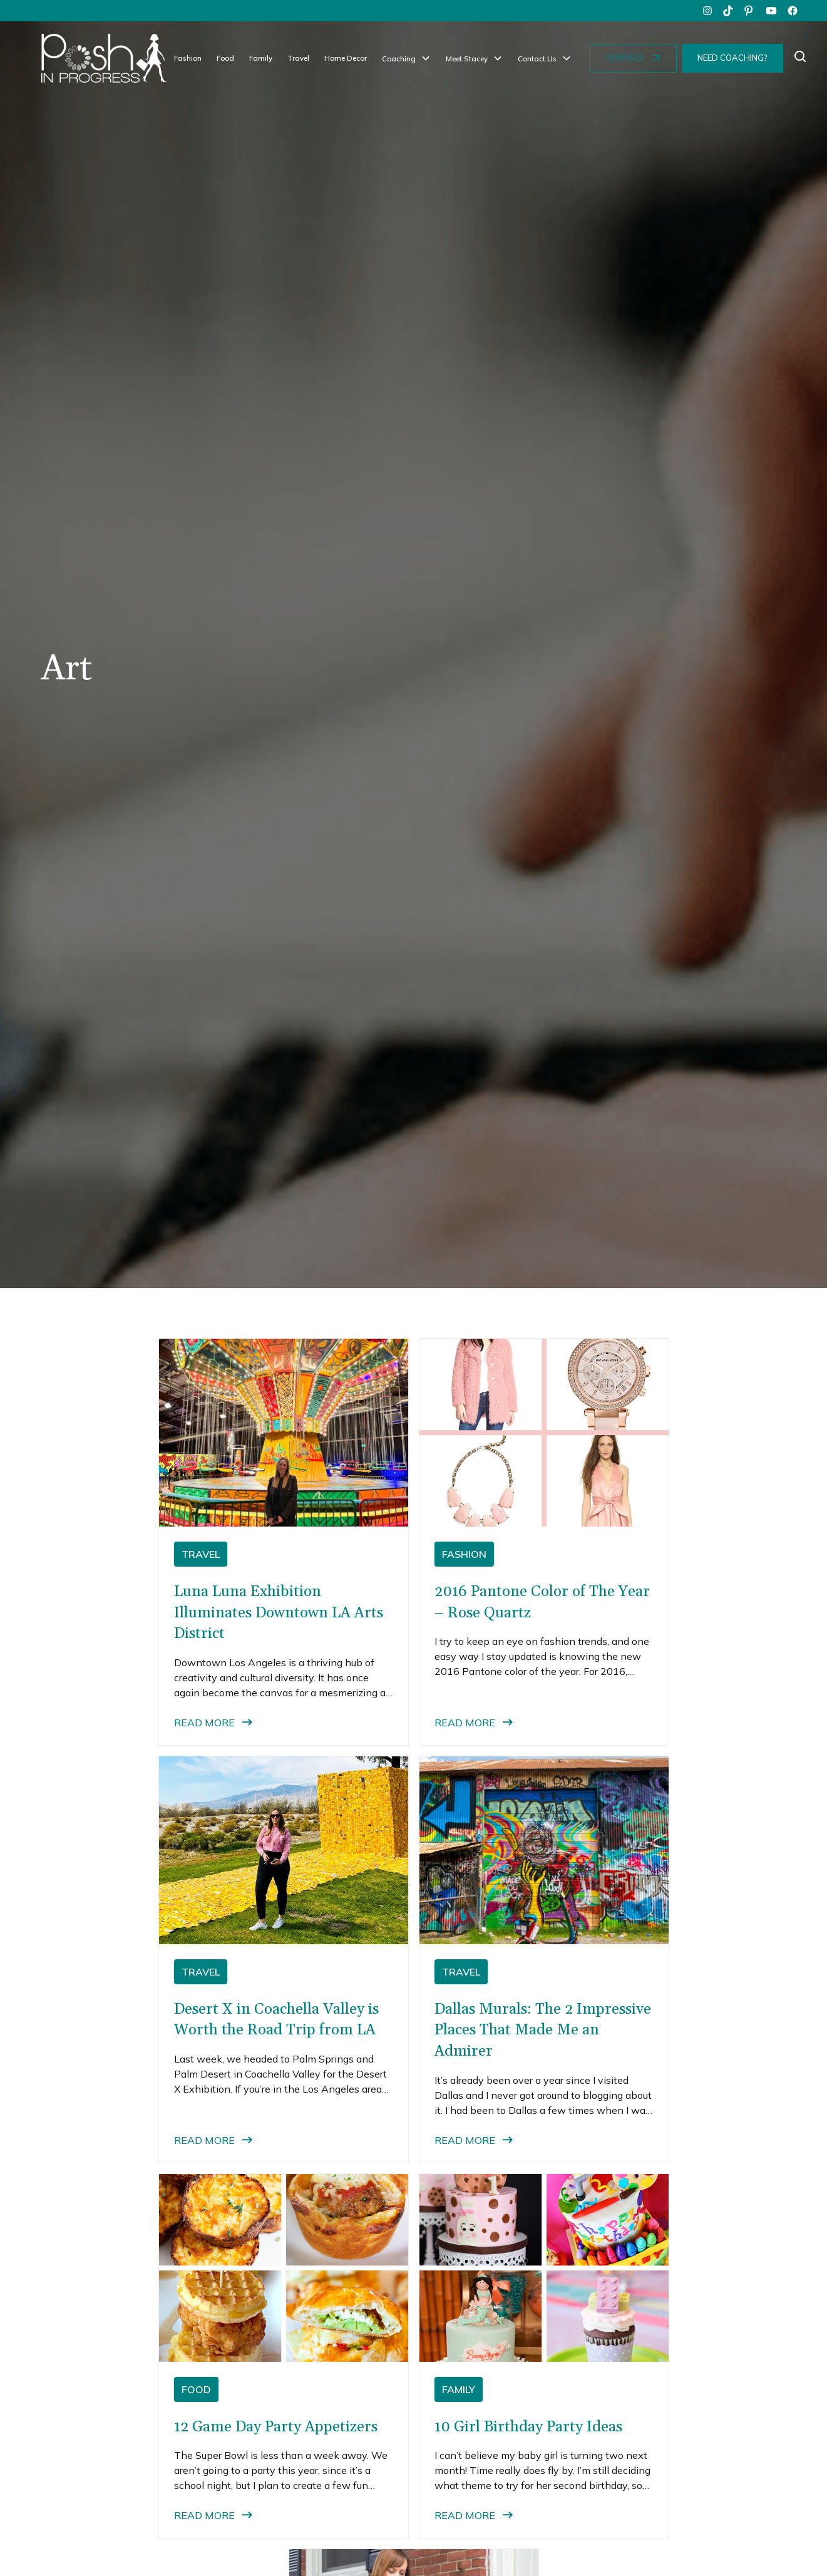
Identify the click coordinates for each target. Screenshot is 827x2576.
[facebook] (792, 10)
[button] (406, 58)
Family (260, 58)
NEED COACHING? (732, 58)
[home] (104, 58)
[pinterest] (750, 10)
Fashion (188, 58)
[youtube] (771, 10)
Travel (298, 58)
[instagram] (707, 10)
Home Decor (345, 58)
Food (225, 58)
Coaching (399, 58)
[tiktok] (728, 10)
